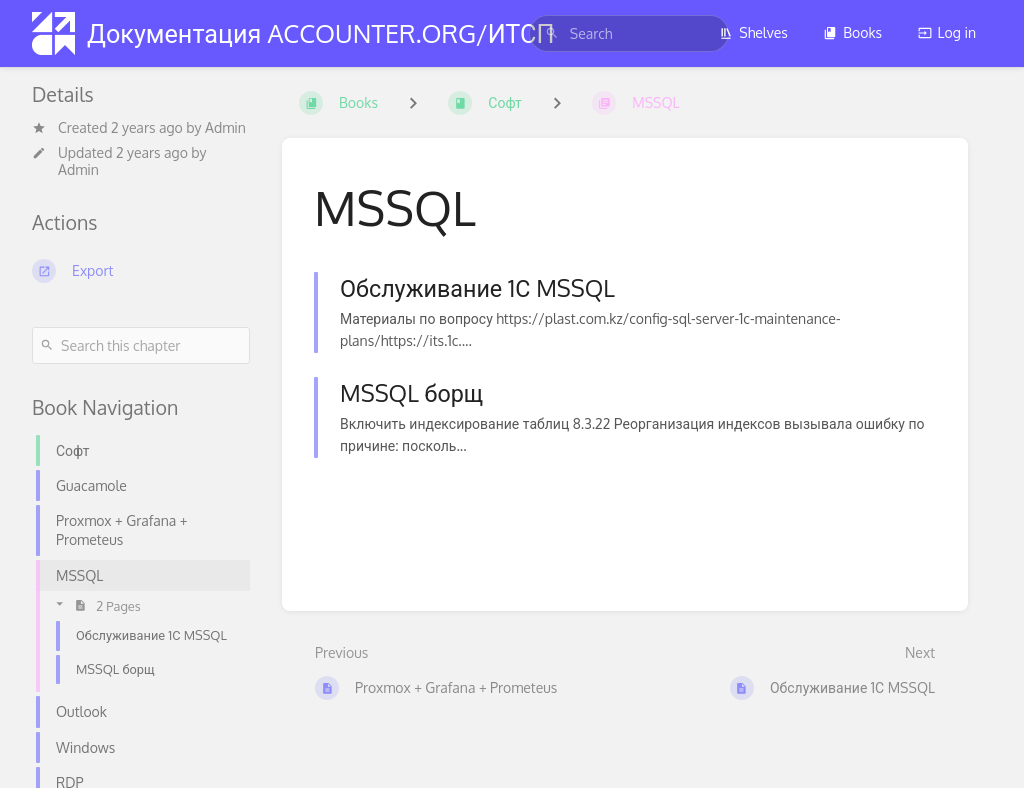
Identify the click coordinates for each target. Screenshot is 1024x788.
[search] (629, 33)
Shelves (753, 32)
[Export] (141, 271)
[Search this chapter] (141, 345)
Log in (947, 32)
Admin (225, 127)
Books (852, 32)
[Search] (552, 33)
